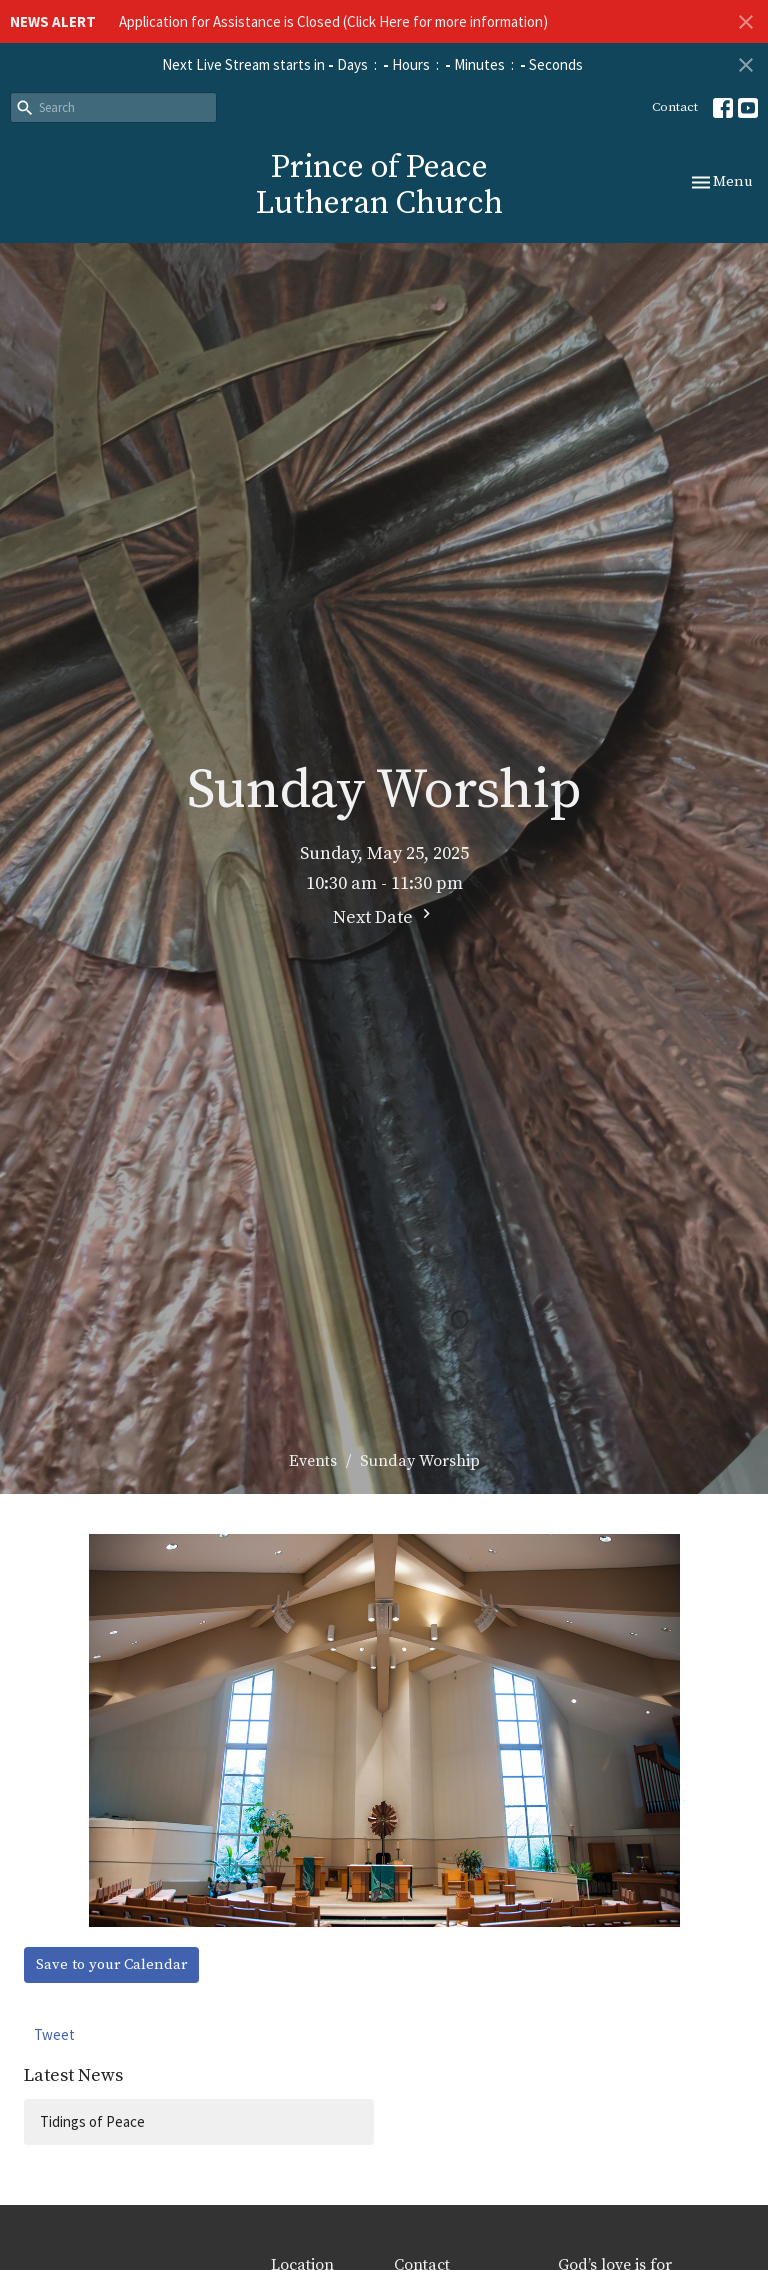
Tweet (54, 2034)
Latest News (73, 2075)
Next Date (384, 916)
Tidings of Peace (92, 2121)
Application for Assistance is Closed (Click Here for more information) (333, 21)
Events (313, 1461)
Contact (675, 107)
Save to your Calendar (111, 1964)
